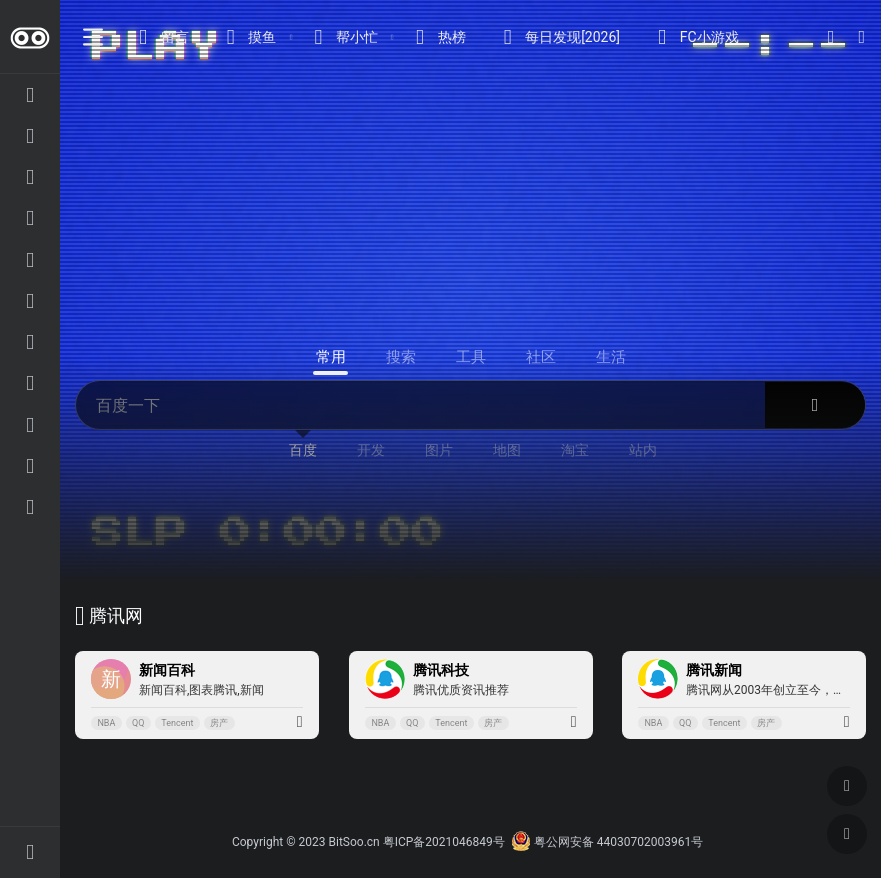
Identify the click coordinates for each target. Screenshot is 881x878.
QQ (138, 723)
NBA (106, 723)
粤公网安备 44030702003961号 (607, 842)
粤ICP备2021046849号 (444, 842)
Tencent (177, 723)
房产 (219, 723)
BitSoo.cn (354, 842)
